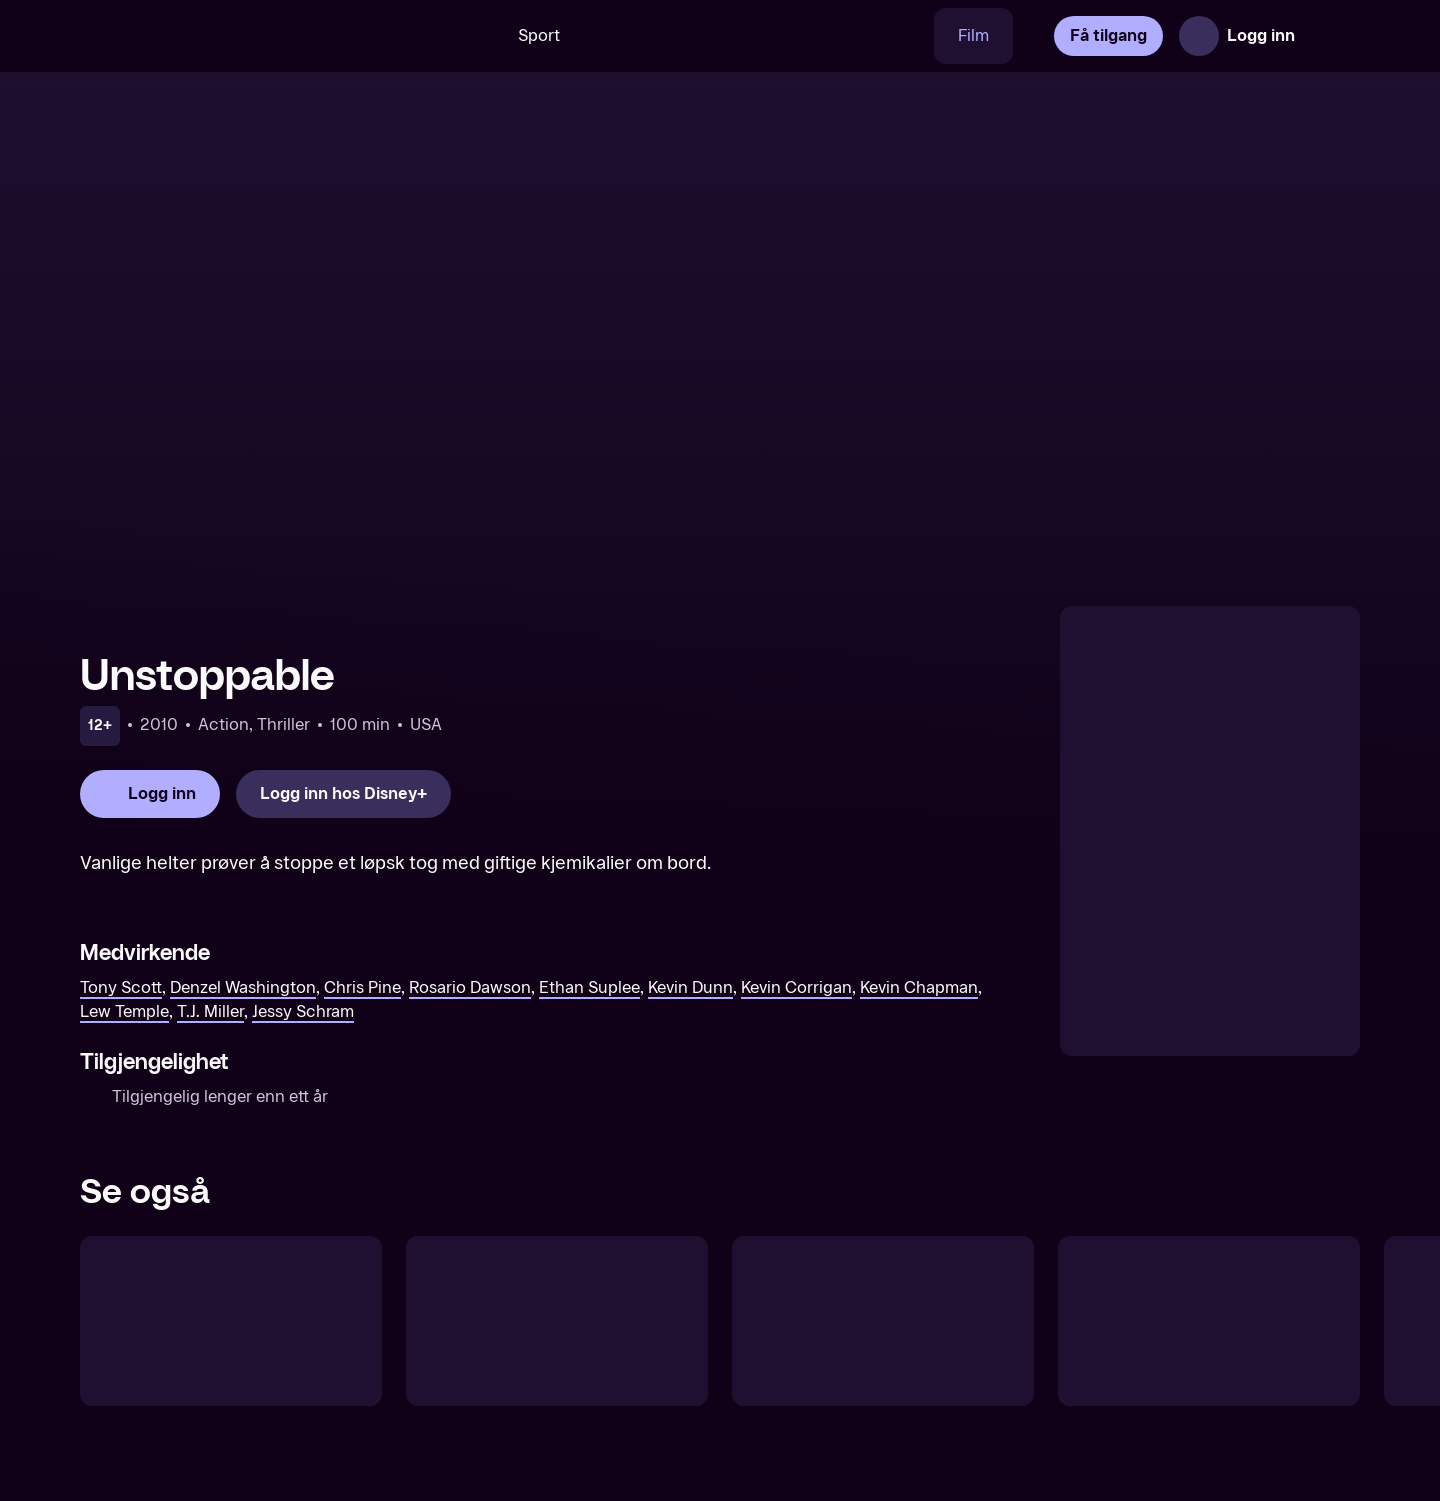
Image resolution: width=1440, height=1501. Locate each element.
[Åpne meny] (1332, 36)
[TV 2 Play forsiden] (230, 36)
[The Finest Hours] (1209, 1321)
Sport (539, 35)
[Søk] (465, 36)
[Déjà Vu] (231, 1321)
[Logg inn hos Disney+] (343, 794)
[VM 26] (759, 36)
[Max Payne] (883, 1321)
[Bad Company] (557, 1321)
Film (973, 35)
